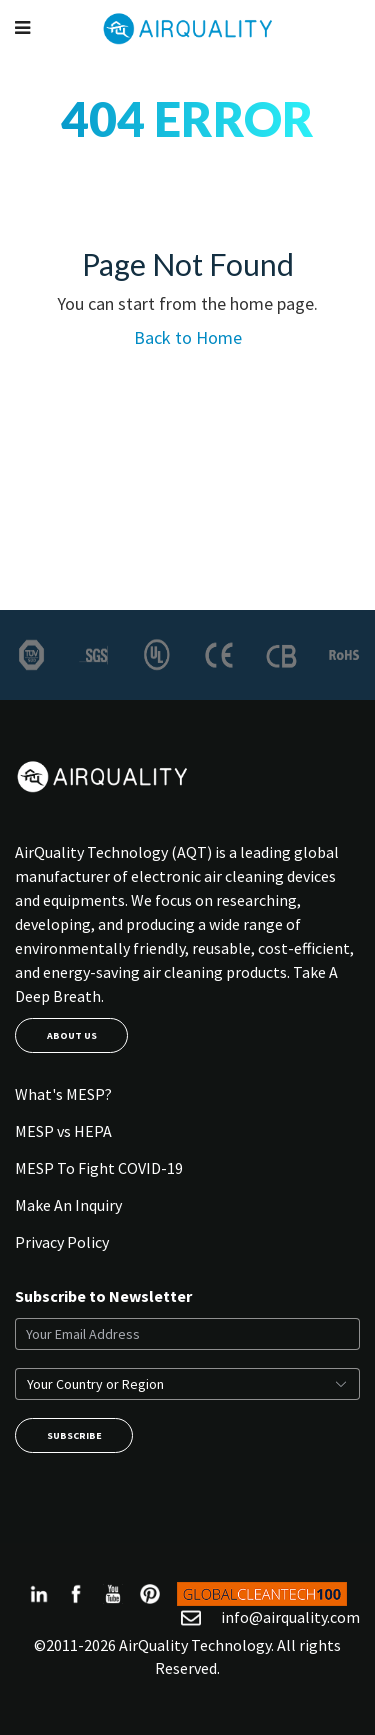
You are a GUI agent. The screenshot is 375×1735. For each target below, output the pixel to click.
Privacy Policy (62, 1242)
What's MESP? (63, 1094)
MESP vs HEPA (63, 1131)
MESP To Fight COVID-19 (99, 1168)
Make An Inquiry (68, 1205)
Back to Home (188, 337)
